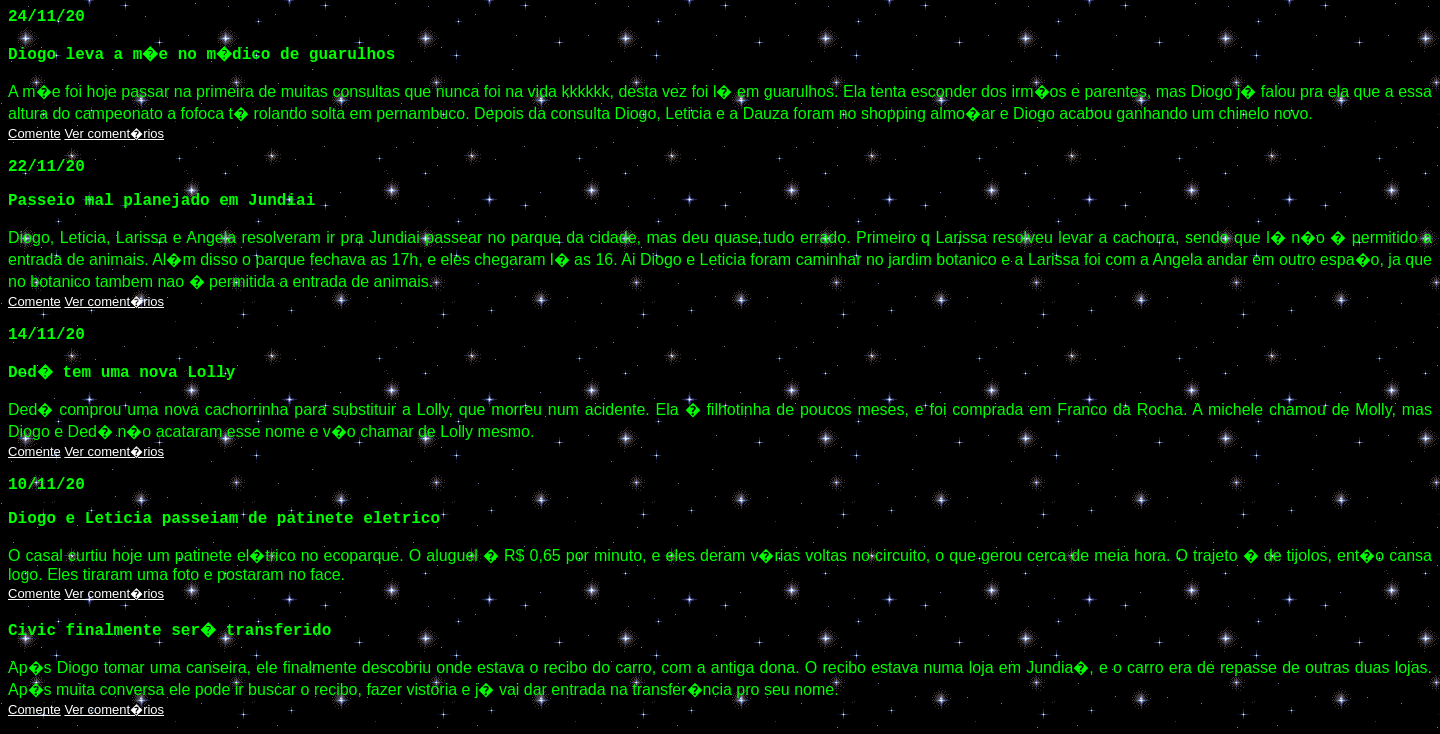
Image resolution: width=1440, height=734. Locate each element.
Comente (34, 133)
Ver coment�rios (114, 133)
